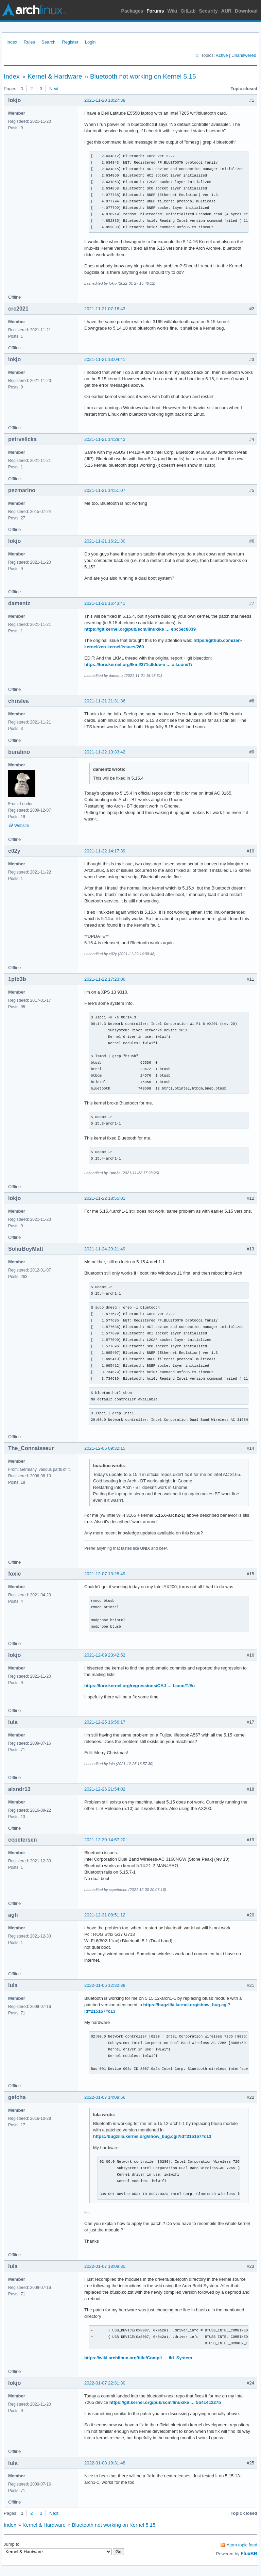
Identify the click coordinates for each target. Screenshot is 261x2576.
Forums (155, 11)
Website (21, 825)
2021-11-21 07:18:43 (104, 308)
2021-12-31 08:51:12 (104, 1914)
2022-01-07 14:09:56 (104, 2097)
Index (11, 42)
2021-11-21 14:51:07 (104, 490)
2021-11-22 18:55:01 (104, 1198)
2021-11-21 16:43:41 (104, 603)
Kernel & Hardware (55, 76)
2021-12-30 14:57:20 (104, 1839)
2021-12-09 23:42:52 (104, 1655)
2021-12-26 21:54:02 (104, 1789)
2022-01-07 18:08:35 (104, 2266)
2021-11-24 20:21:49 (104, 1248)
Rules (29, 42)
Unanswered (243, 55)
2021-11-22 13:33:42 (104, 751)
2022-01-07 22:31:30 (104, 2383)
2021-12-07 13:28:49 (104, 1573)
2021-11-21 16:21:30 (104, 541)
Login (90, 42)
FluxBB (249, 2553)
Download (246, 11)
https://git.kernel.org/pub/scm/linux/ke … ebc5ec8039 (140, 629)
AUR (226, 11)
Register (70, 42)
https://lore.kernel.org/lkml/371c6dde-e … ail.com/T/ (138, 664)
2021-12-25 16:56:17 (104, 1722)
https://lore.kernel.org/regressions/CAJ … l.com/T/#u (139, 1685)
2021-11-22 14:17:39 (104, 850)
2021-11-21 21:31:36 (104, 700)
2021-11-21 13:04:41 (104, 359)
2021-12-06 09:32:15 (104, 1448)
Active (222, 55)
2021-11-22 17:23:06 (104, 979)
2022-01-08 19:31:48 (104, 2462)
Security (208, 11)
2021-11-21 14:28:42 (104, 439)
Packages (132, 11)
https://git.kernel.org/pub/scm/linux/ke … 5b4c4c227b (165, 2402)
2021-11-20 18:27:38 (104, 100)
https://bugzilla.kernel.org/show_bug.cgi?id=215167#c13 (152, 2136)
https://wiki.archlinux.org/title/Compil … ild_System (138, 2357)
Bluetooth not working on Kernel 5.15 (143, 76)
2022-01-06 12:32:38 (104, 1985)
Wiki (172, 11)
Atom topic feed (242, 2544)
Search (48, 42)
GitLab (187, 11)
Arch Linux (34, 10)
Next (53, 88)
